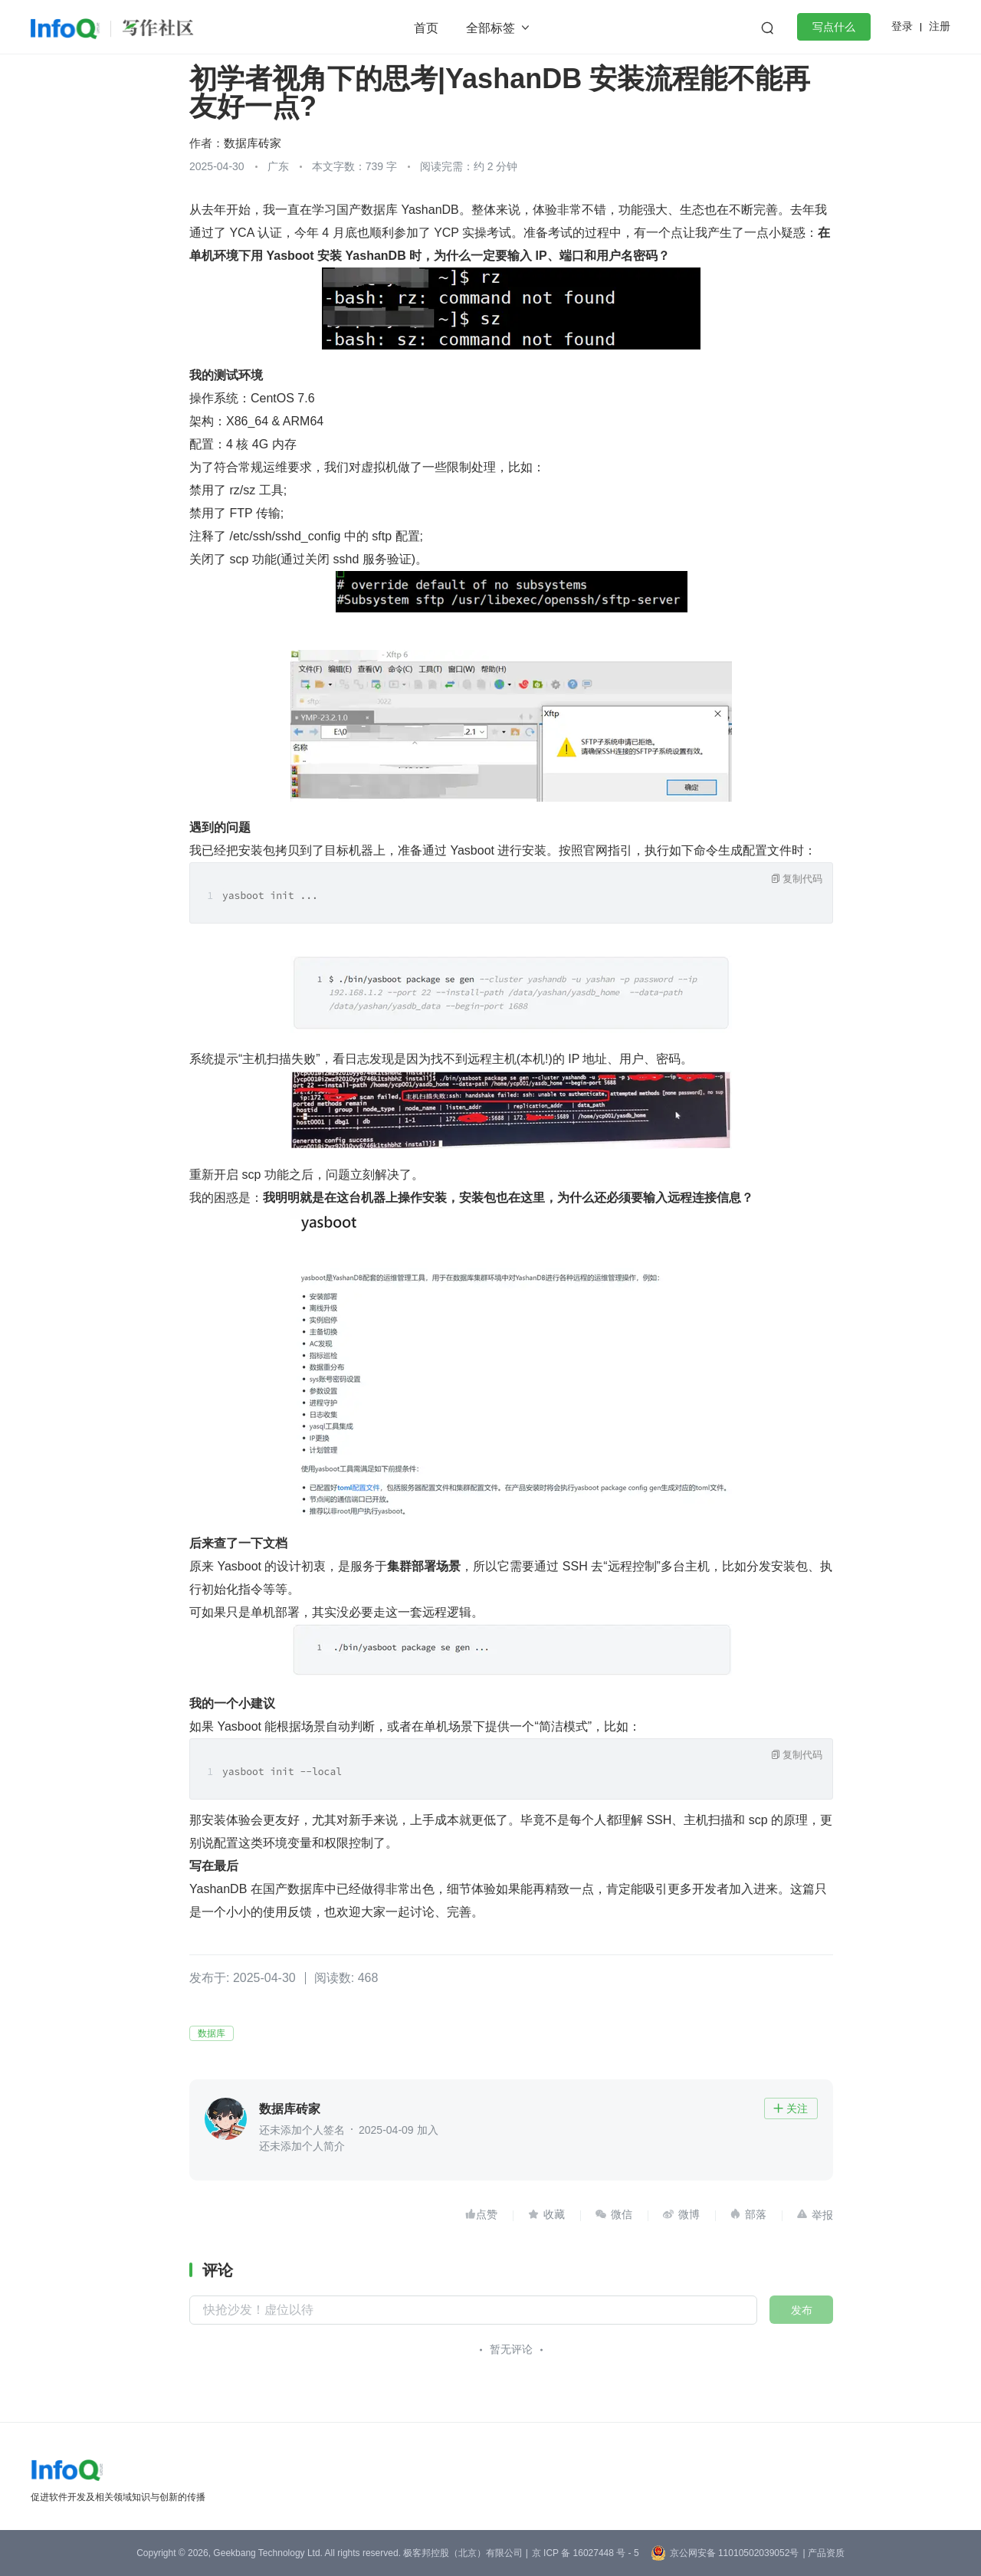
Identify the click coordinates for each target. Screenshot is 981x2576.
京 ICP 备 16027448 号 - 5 (585, 2553)
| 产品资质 (823, 2553)
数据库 (211, 2033)
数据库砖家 (252, 142)
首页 (426, 27)
